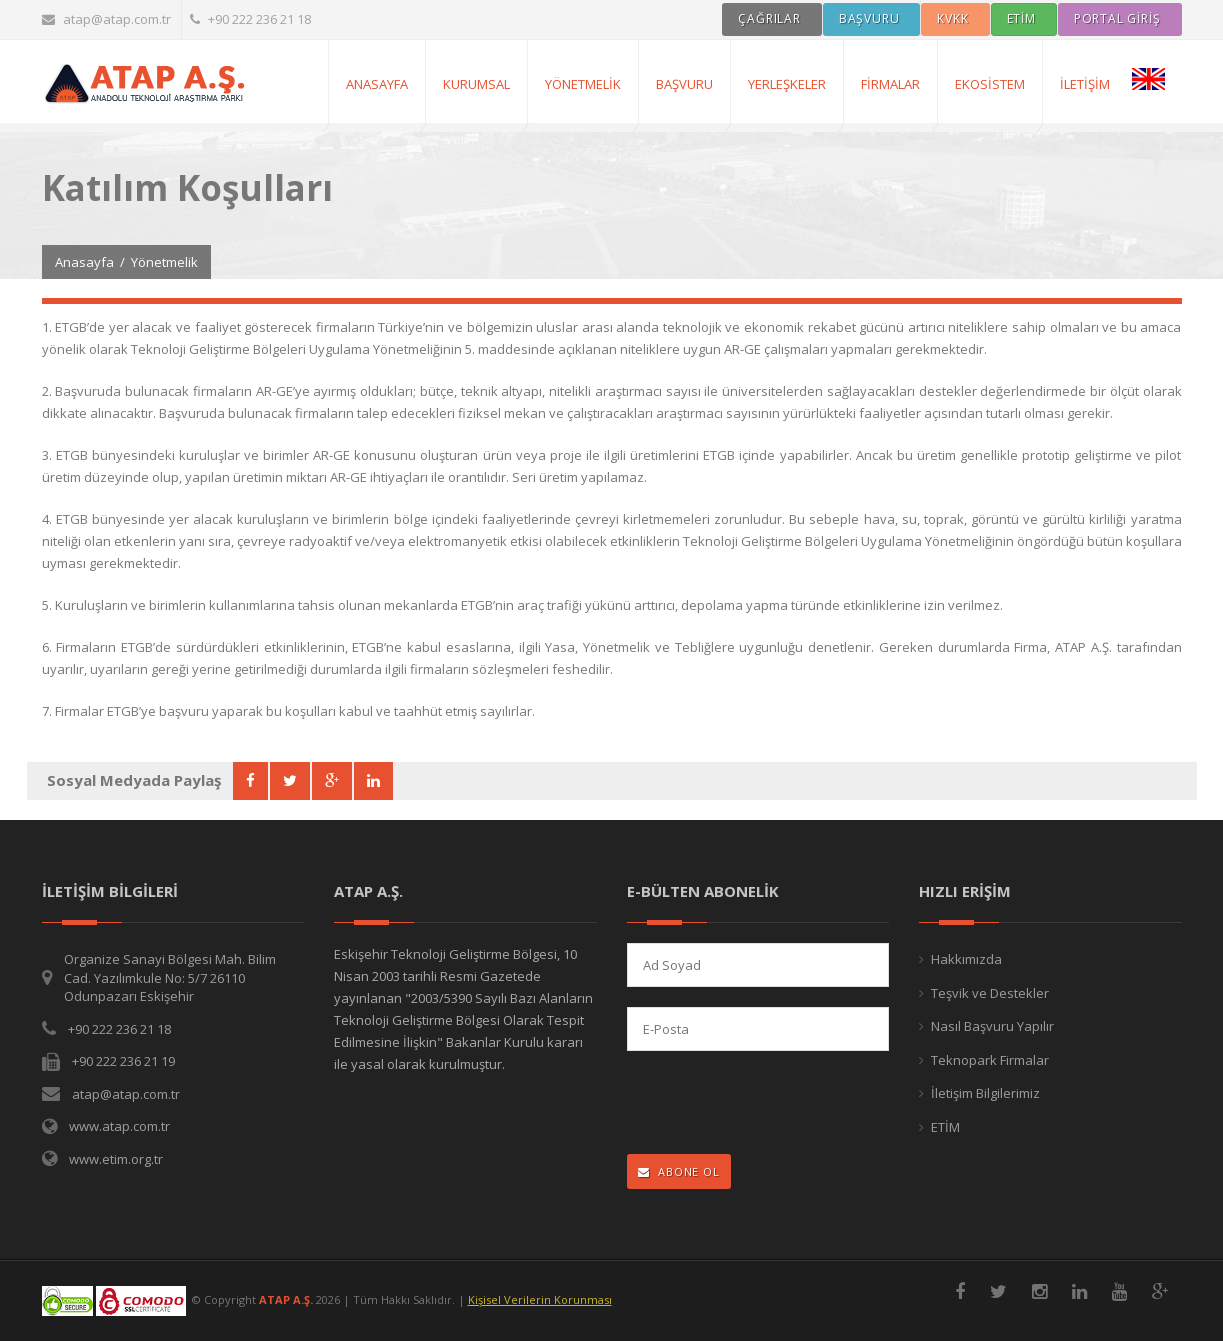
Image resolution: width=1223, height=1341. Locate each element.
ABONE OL (679, 1171)
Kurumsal (476, 84)
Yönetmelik (583, 84)
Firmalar (890, 84)
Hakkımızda (966, 959)
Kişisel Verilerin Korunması (540, 1299)
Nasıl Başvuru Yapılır (992, 1026)
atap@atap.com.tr (106, 19)
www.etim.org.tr (116, 1159)
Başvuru (684, 84)
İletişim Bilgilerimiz (985, 1093)
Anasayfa (84, 262)
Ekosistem (990, 84)
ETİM (945, 1127)
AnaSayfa (377, 84)
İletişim (1085, 84)
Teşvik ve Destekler (990, 993)
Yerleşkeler (787, 84)
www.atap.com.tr (119, 1126)
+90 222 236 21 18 (250, 19)
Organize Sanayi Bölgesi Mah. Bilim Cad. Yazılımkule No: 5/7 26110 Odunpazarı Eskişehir (170, 977)
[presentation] (757, 1104)
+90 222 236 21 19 (123, 1061)
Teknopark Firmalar (990, 1060)
